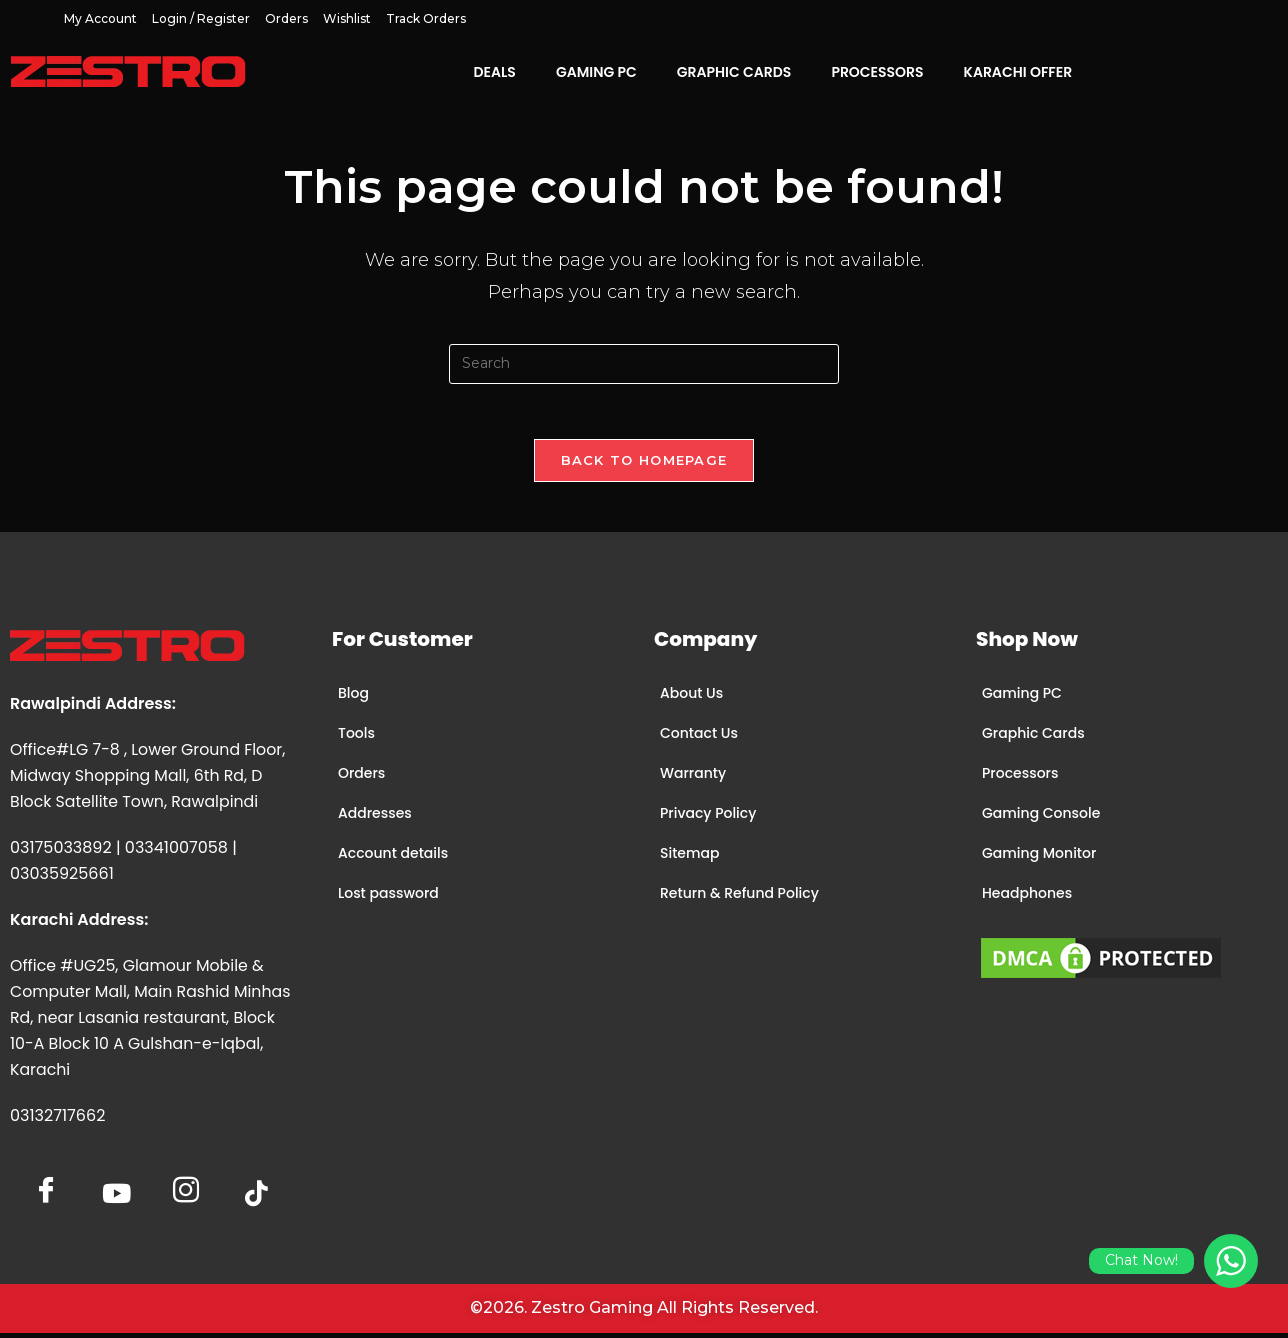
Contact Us (699, 738)
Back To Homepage (644, 465)
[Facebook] (46, 1189)
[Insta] (186, 1189)
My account (100, 18)
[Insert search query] (644, 364)
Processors (877, 72)
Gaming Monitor (1039, 858)
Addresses (375, 818)
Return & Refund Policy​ (739, 898)
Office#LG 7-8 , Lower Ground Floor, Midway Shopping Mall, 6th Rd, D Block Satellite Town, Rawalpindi (149, 780)
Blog (353, 698)
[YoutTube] (116, 1199)
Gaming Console (1041, 818)
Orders (286, 18)
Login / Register (201, 18)
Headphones (1027, 898)
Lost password (388, 898)
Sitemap (690, 858)
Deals (494, 72)
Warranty (693, 778)
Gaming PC (596, 72)
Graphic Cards (734, 72)
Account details (393, 858)
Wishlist (347, 18)
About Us (691, 698)
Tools (356, 738)
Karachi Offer (1018, 72)
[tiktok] (256, 1199)
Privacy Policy (708, 818)
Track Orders (426, 18)
